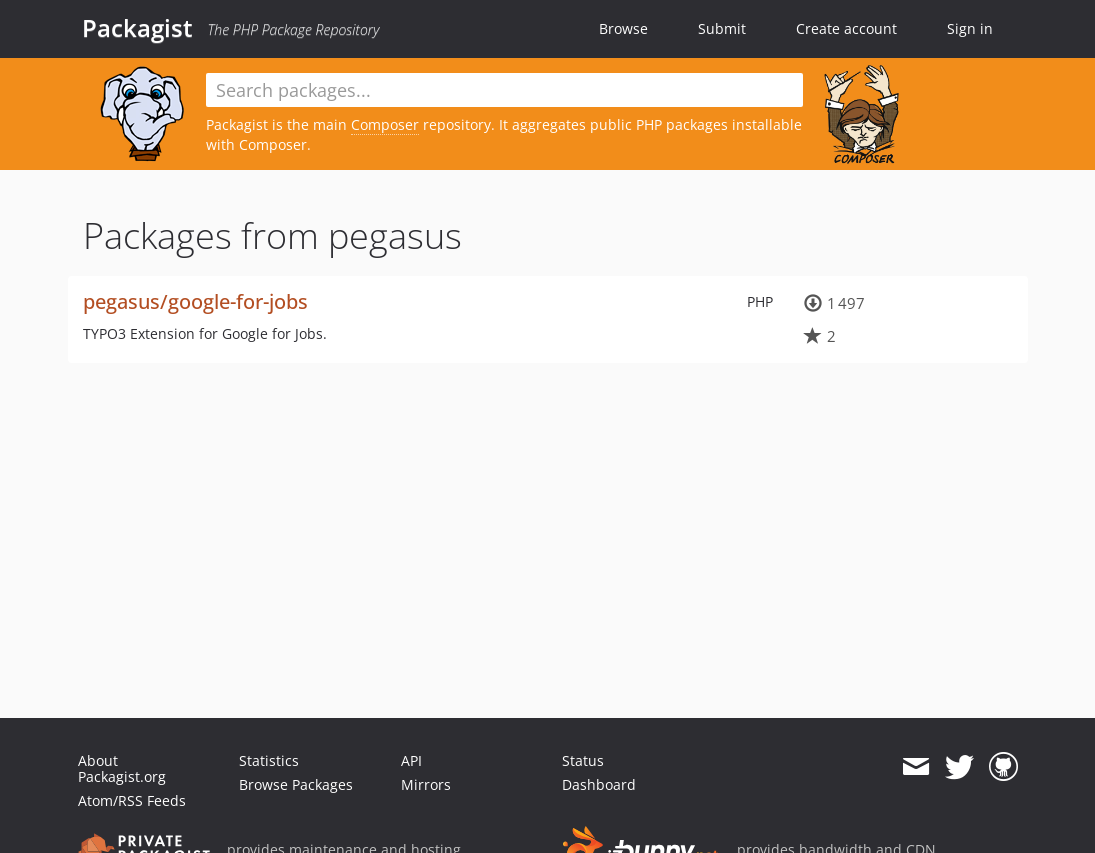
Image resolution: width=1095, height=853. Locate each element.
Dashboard (599, 784)
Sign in (970, 28)
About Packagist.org (122, 768)
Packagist (137, 28)
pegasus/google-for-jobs (195, 301)
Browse (623, 28)
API (411, 760)
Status (583, 760)
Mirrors (426, 784)
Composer (385, 124)
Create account (846, 28)
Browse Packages (296, 784)
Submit (722, 28)
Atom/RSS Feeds (132, 800)
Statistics (269, 760)
